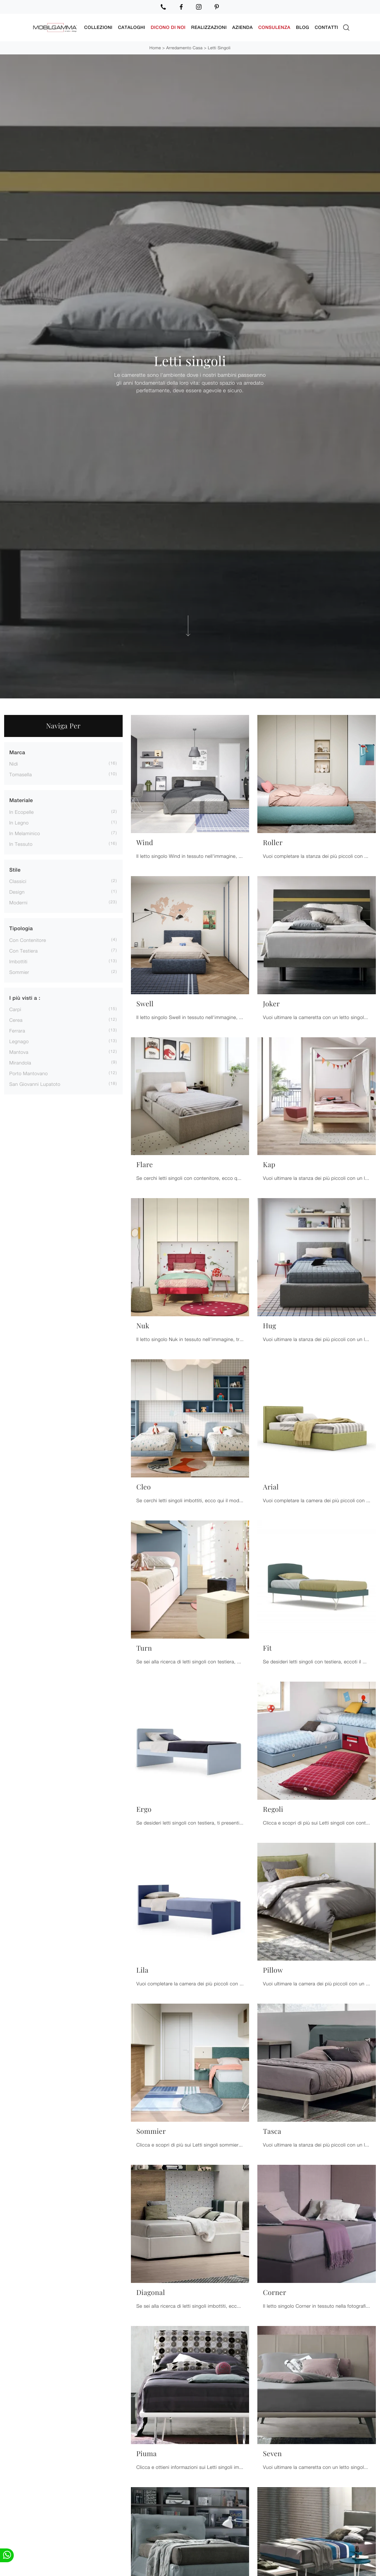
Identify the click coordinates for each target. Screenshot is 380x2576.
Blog (302, 27)
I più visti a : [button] (24, 998)
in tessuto (20, 844)
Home (155, 47)
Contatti (326, 27)
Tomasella (20, 774)
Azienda (242, 27)
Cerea (16, 1020)
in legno (19, 822)
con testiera (23, 951)
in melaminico (24, 833)
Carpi (15, 1009)
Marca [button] (17, 753)
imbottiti (18, 961)
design (16, 892)
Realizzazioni (209, 27)
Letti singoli (219, 47)
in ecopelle (21, 812)
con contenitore (27, 940)
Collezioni (98, 27)
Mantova (19, 1052)
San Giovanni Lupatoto (34, 1084)
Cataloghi (131, 27)
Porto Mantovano (28, 1073)
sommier (19, 972)
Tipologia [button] (21, 929)
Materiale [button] (21, 800)
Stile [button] (15, 870)
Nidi (13, 764)
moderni (18, 902)
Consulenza (274, 27)
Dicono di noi (168, 27)
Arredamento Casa (184, 47)
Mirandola (20, 1063)
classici (18, 881)
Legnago (19, 1041)
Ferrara (17, 1030)
